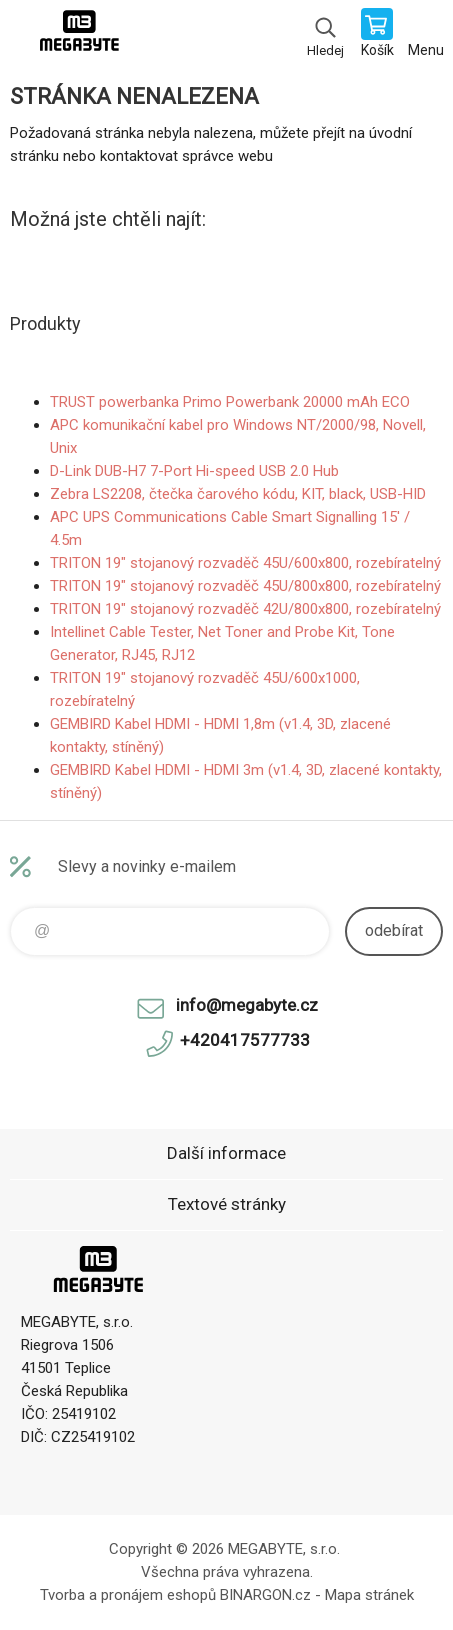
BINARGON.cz (265, 1595)
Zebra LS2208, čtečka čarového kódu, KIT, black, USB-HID (238, 494)
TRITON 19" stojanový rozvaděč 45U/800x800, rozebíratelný (245, 586)
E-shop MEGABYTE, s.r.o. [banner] (78, 35)
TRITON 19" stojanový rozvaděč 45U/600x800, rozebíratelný (245, 563)
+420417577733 (245, 1040)
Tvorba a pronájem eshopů (128, 1595)
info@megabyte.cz (247, 1005)
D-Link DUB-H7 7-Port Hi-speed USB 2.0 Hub (194, 471)
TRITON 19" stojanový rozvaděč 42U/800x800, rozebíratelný (245, 609)
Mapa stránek (369, 1595)
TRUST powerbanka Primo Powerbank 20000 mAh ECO (230, 402)
